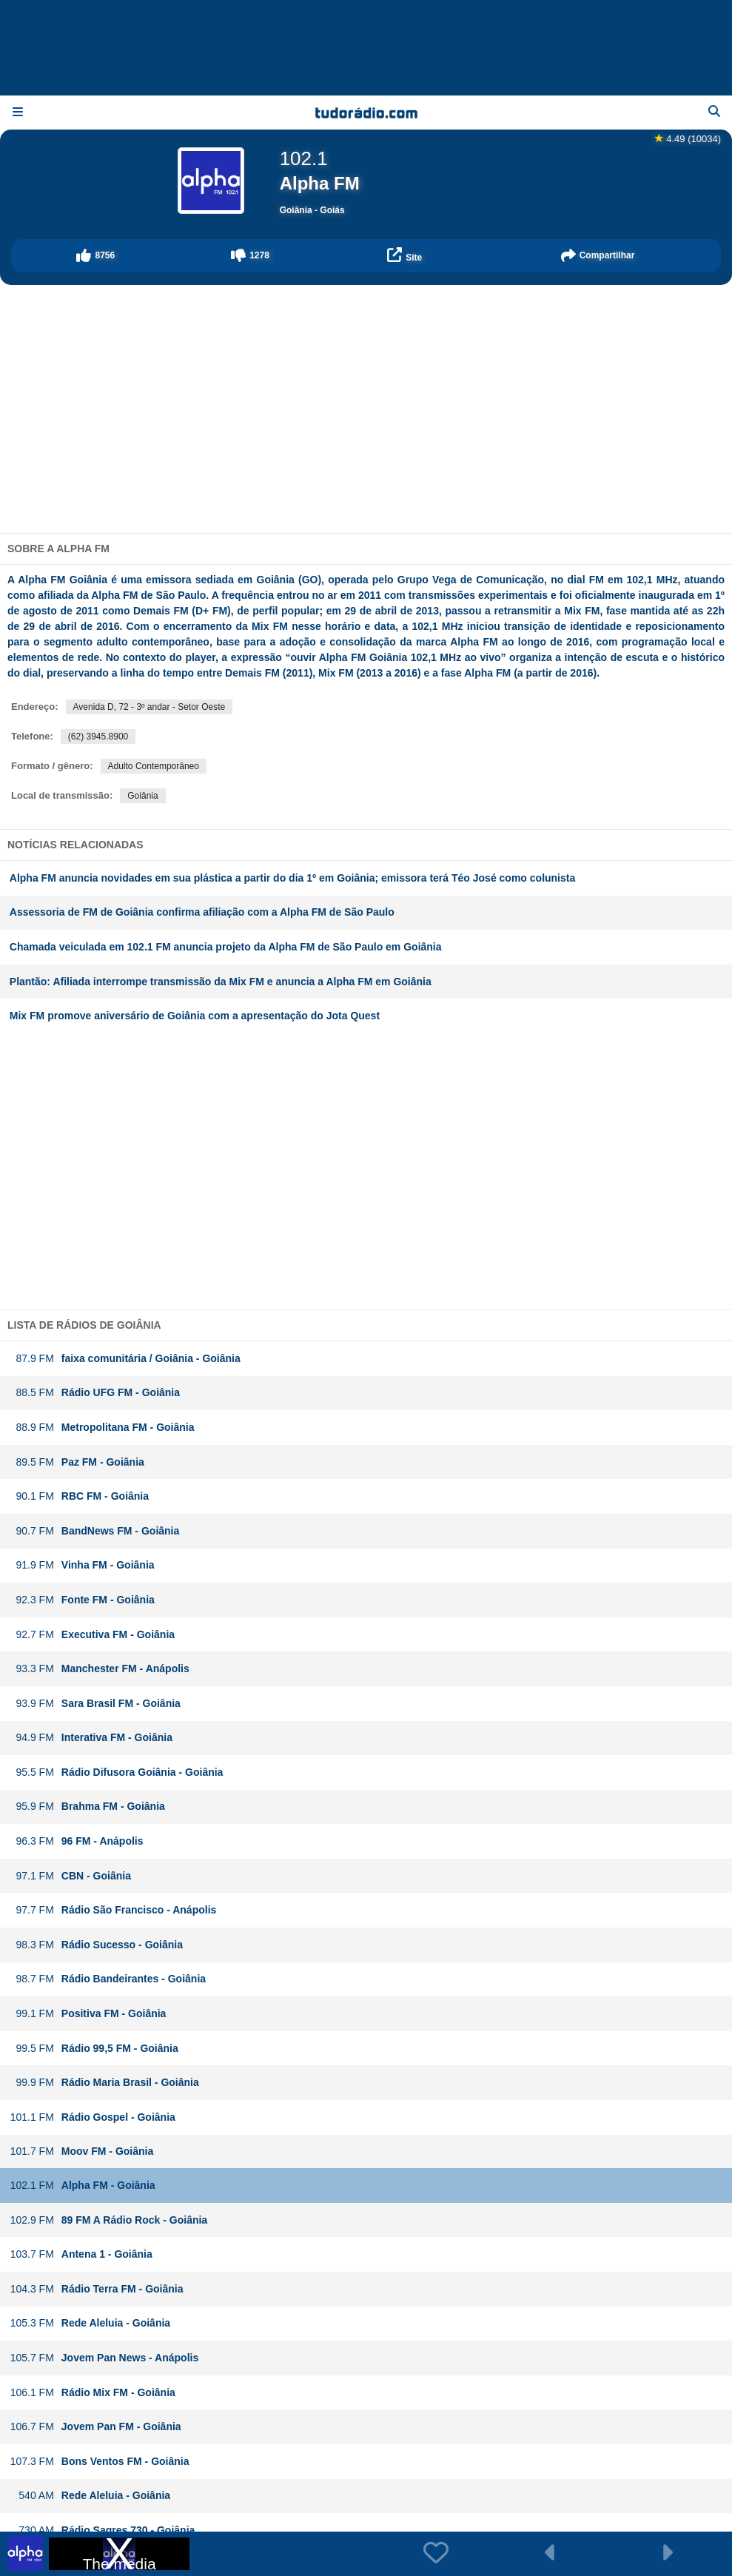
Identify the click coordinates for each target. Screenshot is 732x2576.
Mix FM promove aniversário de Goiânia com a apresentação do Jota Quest (195, 1016)
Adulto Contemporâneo (153, 766)
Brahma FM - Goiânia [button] (87, 1806)
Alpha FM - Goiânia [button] (82, 2185)
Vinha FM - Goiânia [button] (82, 1565)
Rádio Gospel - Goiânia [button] (92, 2117)
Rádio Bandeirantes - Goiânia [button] (108, 1979)
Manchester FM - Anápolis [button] (99, 1669)
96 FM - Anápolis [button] (77, 1841)
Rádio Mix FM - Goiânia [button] (92, 2393)
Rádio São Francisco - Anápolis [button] (113, 1910)
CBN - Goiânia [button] (70, 1876)
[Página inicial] (366, 112)
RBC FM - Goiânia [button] (79, 1496)
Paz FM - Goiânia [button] (77, 1462)
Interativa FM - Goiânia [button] (91, 1737)
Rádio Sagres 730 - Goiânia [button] (102, 2530)
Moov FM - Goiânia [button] (81, 2151)
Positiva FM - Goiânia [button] (88, 2014)
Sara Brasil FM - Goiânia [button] (95, 1703)
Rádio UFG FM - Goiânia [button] (95, 1393)
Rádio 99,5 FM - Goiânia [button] (94, 2048)
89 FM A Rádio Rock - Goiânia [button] (108, 2220)
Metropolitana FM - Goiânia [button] (102, 1427)
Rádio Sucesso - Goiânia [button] (96, 1945)
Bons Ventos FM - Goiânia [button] (99, 2461)
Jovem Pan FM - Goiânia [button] (95, 2427)
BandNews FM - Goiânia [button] (95, 1531)
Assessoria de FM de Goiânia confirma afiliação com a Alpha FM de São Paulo (202, 912)
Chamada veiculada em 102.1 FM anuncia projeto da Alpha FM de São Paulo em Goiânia (226, 947)
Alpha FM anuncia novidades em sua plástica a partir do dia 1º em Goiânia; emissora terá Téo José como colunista (292, 878)
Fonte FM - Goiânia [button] (82, 1600)
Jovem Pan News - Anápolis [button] (104, 2358)
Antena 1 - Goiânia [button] (81, 2254)
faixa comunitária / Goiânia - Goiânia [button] (125, 1358)
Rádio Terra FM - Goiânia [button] (97, 2289)
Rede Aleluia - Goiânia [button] (90, 2323)
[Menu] (18, 112)
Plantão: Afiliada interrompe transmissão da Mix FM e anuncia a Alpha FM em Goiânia (221, 981)
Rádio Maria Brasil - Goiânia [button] (104, 2082)
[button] (96, 255)
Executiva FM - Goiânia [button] (92, 1635)
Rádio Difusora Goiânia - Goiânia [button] (117, 1772)
